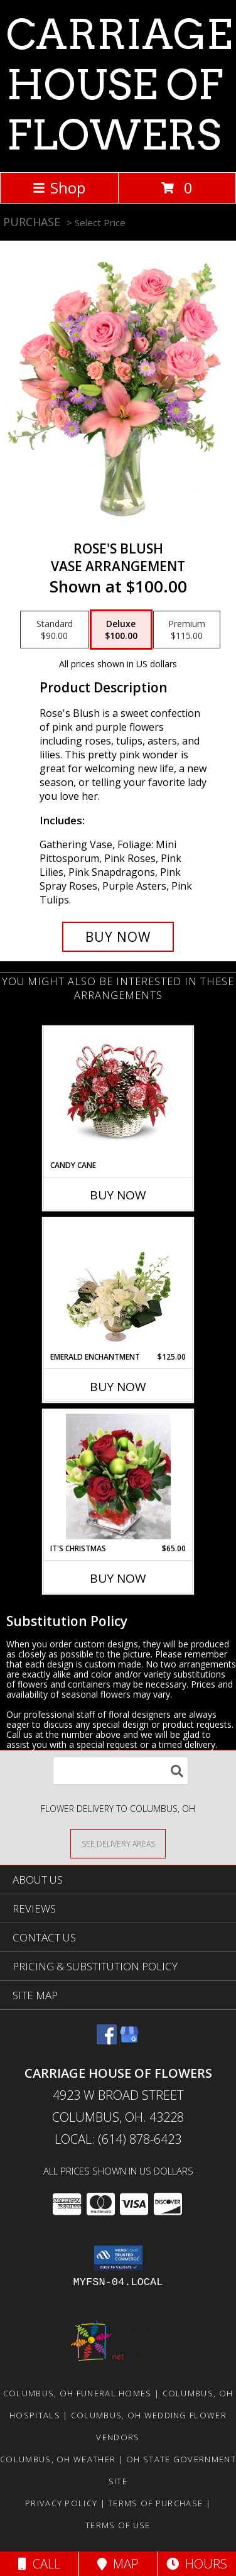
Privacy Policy (61, 2503)
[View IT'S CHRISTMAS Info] (118, 1476)
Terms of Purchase (155, 2503)
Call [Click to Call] (39, 2563)
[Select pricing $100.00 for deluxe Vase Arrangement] (121, 629)
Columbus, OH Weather (57, 2459)
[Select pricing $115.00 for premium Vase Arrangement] (187, 629)
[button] (118, 2258)
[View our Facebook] (107, 2040)
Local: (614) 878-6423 (118, 2139)
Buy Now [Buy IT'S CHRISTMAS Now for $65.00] (118, 1578)
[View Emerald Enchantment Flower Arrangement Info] (118, 1284)
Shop (59, 187)
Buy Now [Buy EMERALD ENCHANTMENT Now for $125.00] (118, 1386)
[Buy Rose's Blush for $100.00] (118, 937)
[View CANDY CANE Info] (118, 1093)
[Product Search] (120, 1771)
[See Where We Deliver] (118, 1843)
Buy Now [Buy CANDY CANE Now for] (118, 1195)
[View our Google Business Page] (129, 2040)
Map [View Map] (118, 2563)
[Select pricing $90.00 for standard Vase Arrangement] (54, 629)
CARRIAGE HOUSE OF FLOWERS (119, 85)
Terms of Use (118, 2525)
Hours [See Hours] (196, 2563)
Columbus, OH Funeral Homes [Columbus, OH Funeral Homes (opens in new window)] (77, 2393)
